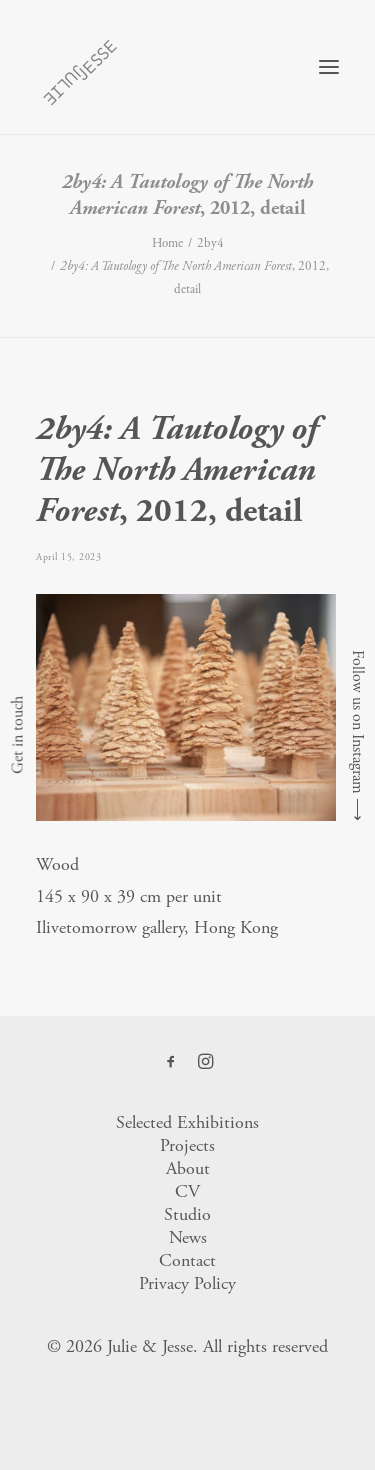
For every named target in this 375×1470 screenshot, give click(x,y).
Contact (187, 1260)
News (188, 1237)
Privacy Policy (187, 1283)
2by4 (210, 243)
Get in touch (17, 735)
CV (187, 1191)
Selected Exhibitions (187, 1122)
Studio (187, 1214)
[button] (329, 67)
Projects (187, 1145)
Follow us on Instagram (357, 722)
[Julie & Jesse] (79, 67)
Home (167, 243)
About (188, 1168)
